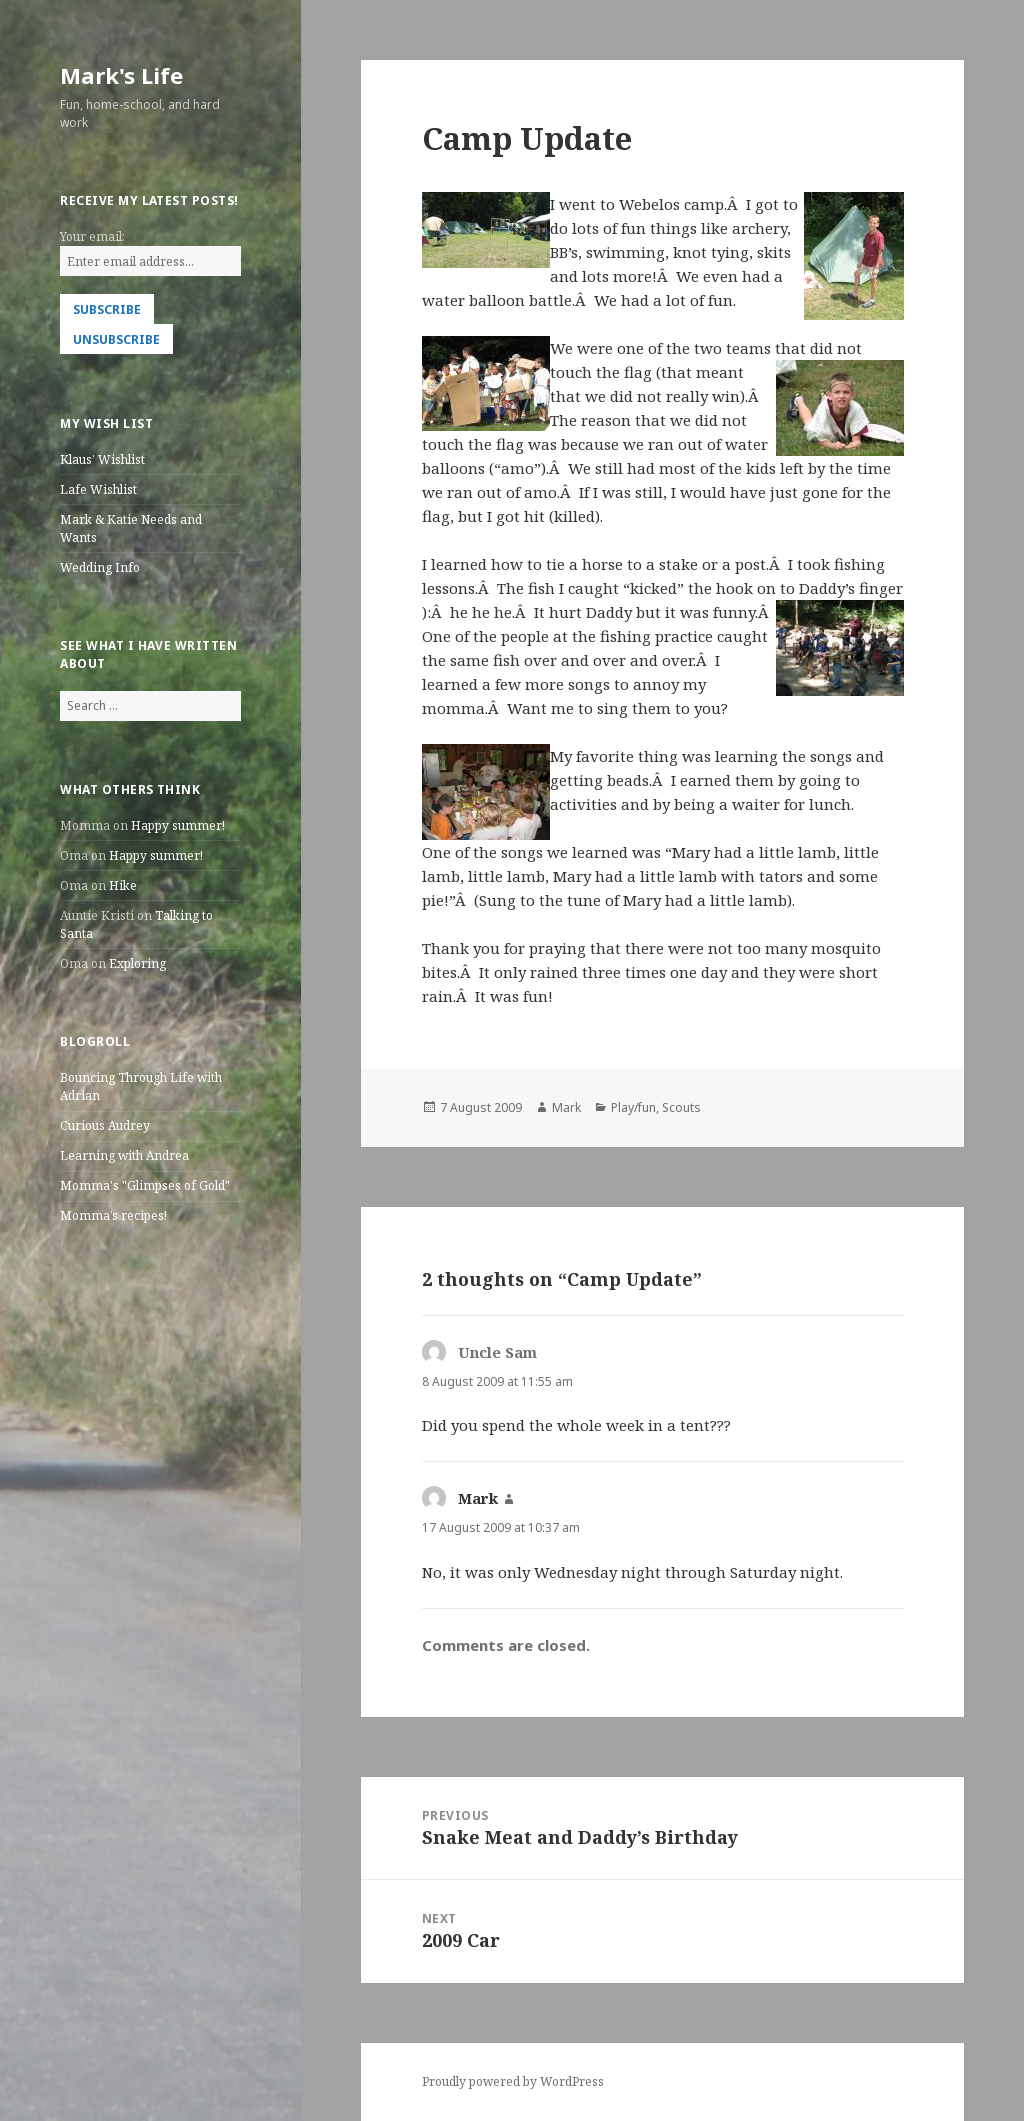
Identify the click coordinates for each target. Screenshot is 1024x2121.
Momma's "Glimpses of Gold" (145, 1185)
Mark (566, 1107)
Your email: (92, 236)
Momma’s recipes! (113, 1215)
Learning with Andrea (124, 1155)
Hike (123, 885)
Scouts (681, 1107)
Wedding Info (100, 567)
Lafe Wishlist (98, 489)
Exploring (137, 963)
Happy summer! (178, 825)
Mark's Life (121, 75)
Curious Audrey (105, 1125)
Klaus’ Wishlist (102, 459)
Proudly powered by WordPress (513, 2081)
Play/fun (633, 1107)
